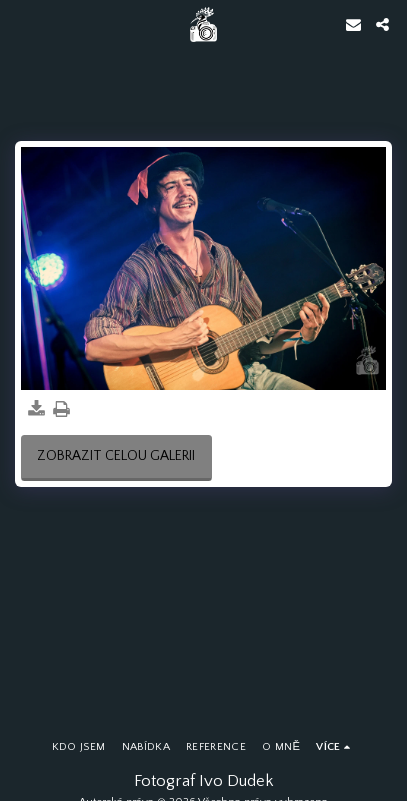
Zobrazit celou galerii (116, 456)
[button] (22, 24)
